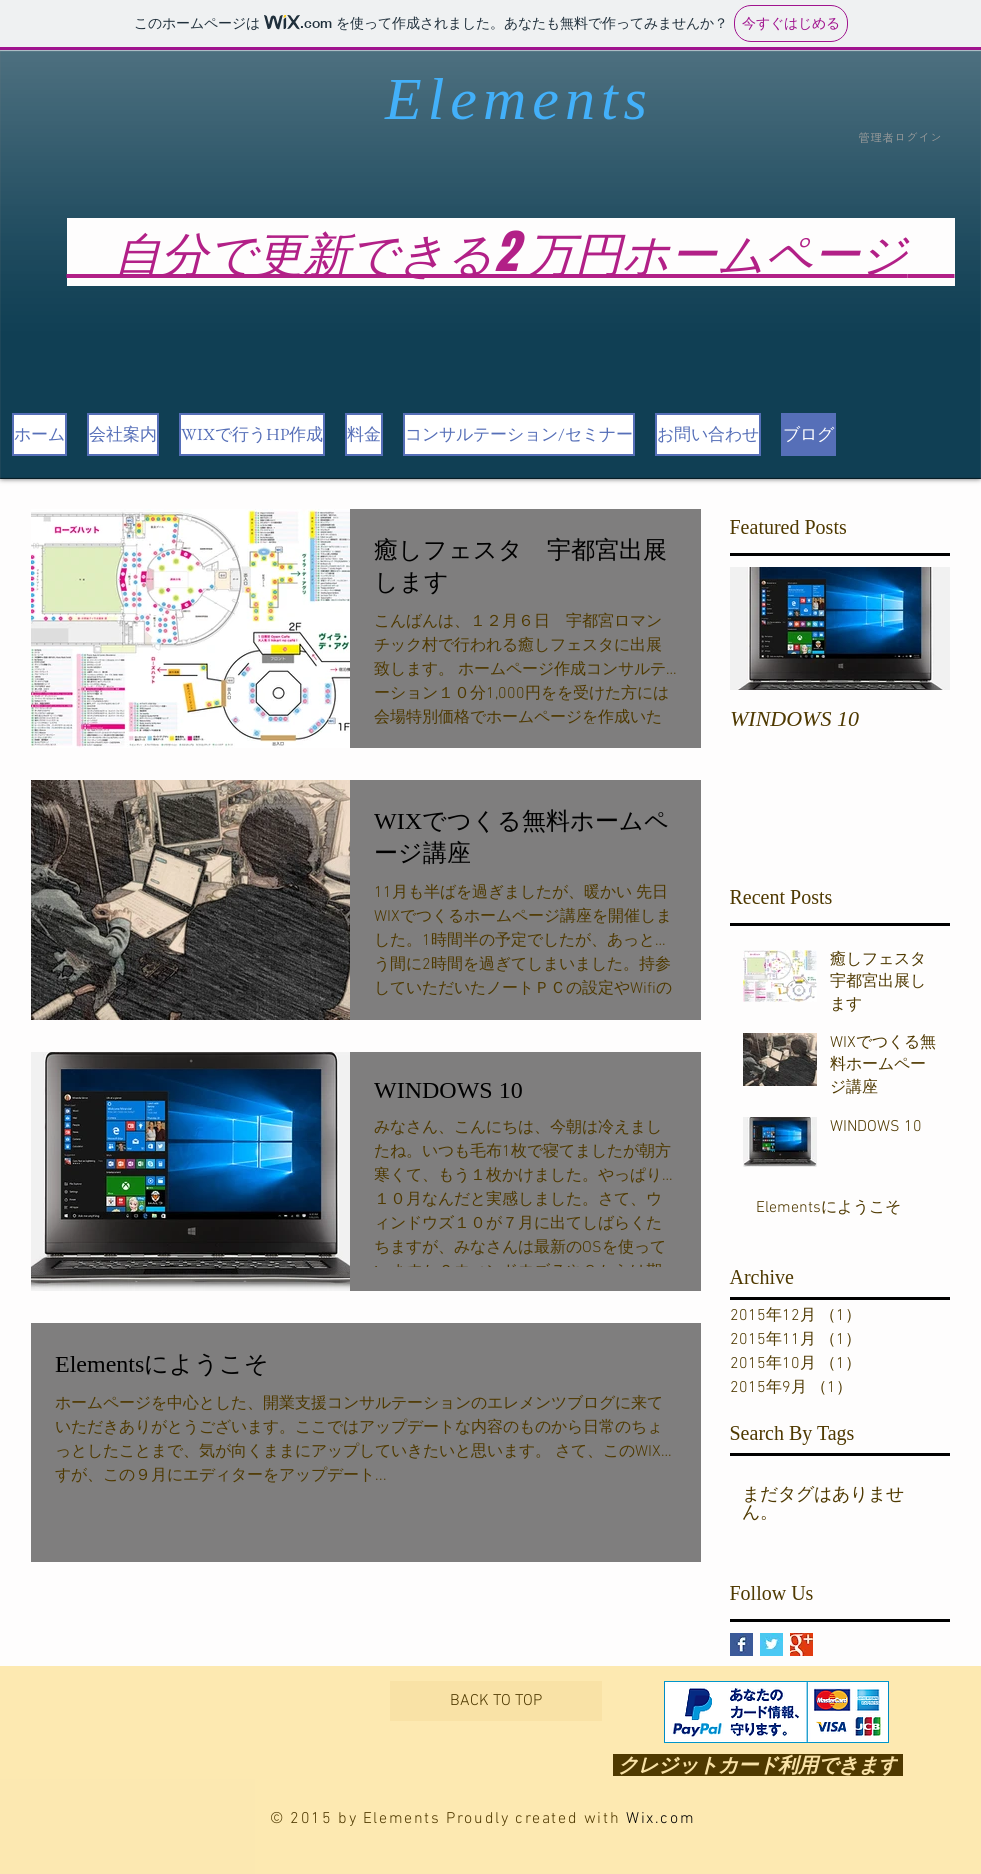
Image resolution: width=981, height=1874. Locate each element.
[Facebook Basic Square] (741, 1644)
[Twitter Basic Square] (771, 1644)
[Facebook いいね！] (176, 1723)
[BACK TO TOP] (496, 1701)
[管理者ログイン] (900, 138)
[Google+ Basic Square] (801, 1644)
